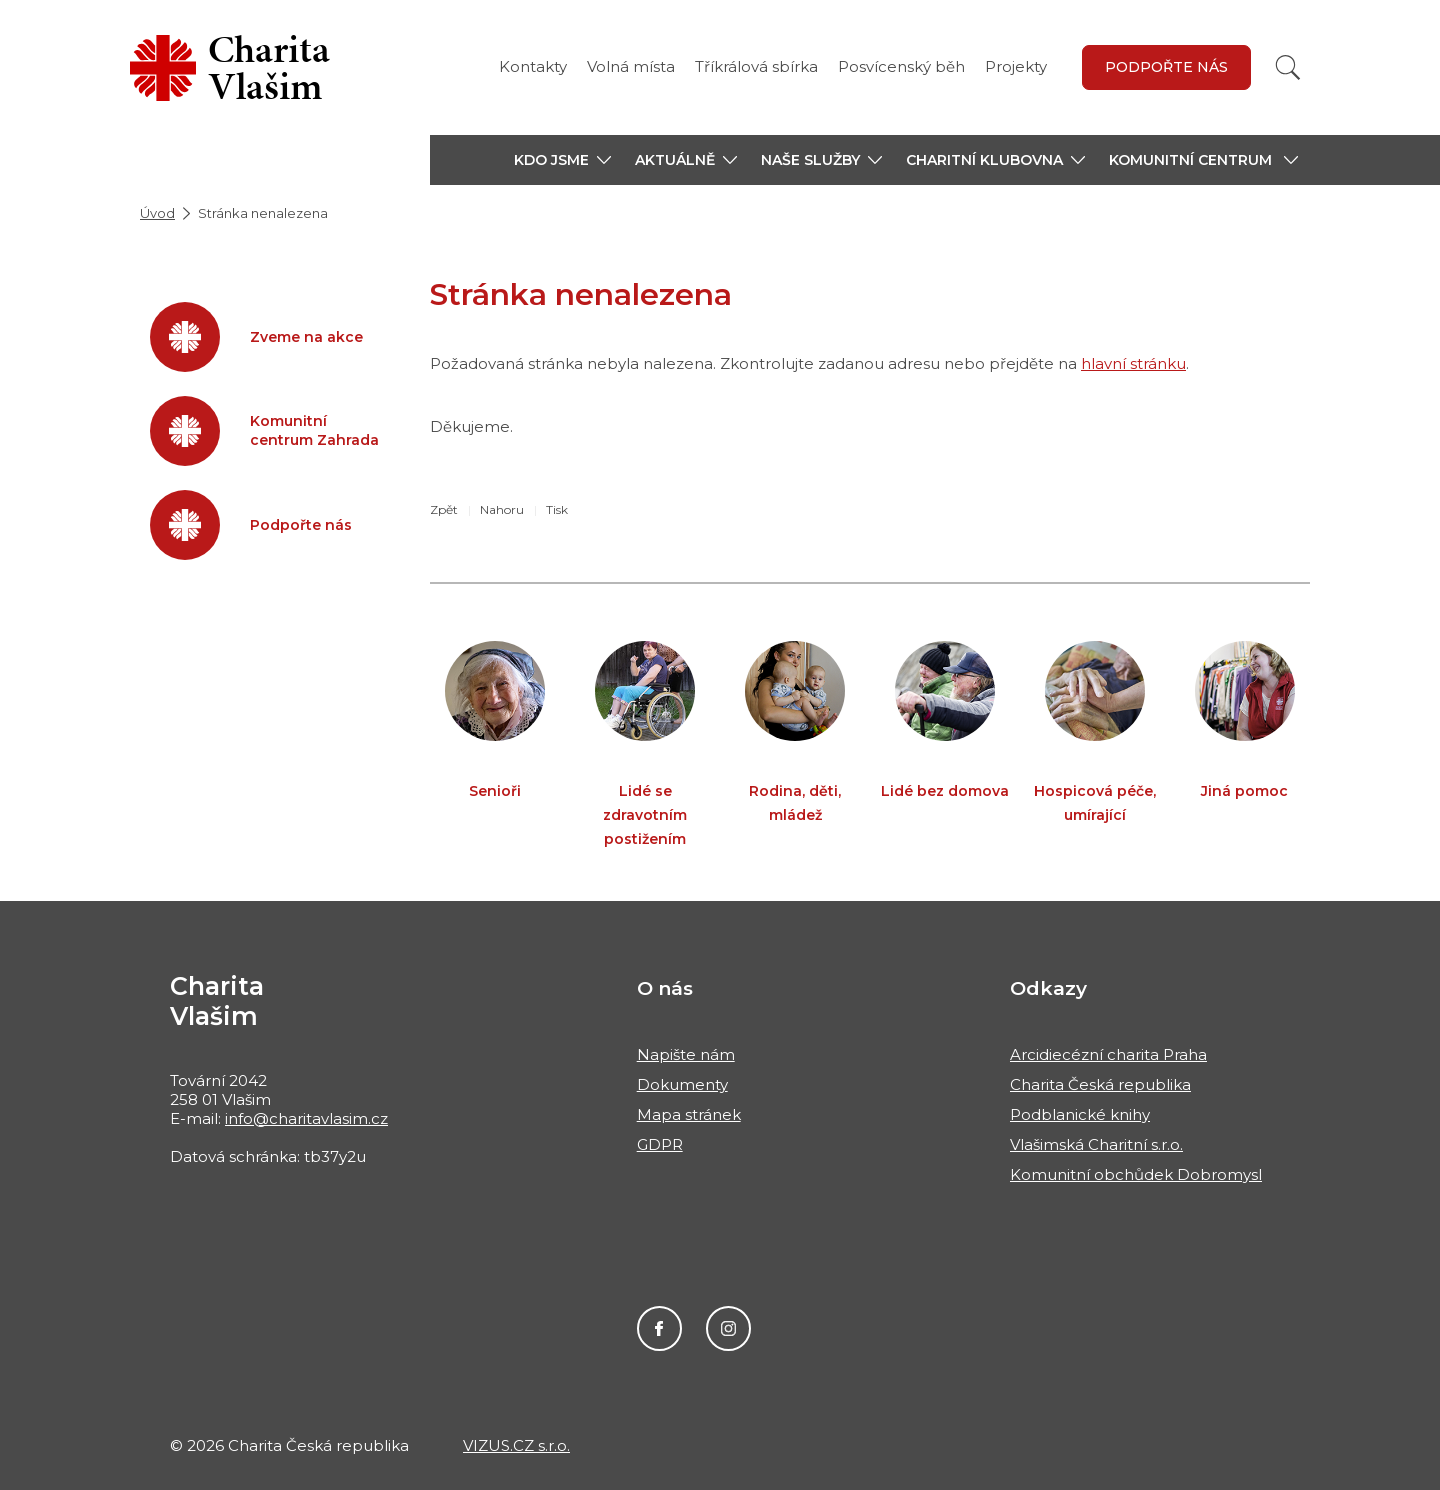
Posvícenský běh (901, 66)
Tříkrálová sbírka (756, 66)
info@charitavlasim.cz (306, 1118)
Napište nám (686, 1054)
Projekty (1016, 66)
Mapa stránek (689, 1114)
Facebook (659, 1328)
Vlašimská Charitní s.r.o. (1096, 1144)
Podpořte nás (1166, 67)
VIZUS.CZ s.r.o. (516, 1445)
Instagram (728, 1328)
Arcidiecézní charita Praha (1108, 1054)
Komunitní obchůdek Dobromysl (1136, 1174)
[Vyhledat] (1288, 67)
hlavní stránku (1133, 363)
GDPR (660, 1144)
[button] (562, 160)
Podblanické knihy (1080, 1114)
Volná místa (631, 66)
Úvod (157, 213)
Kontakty (533, 66)
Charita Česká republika (1100, 1084)
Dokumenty (682, 1084)
